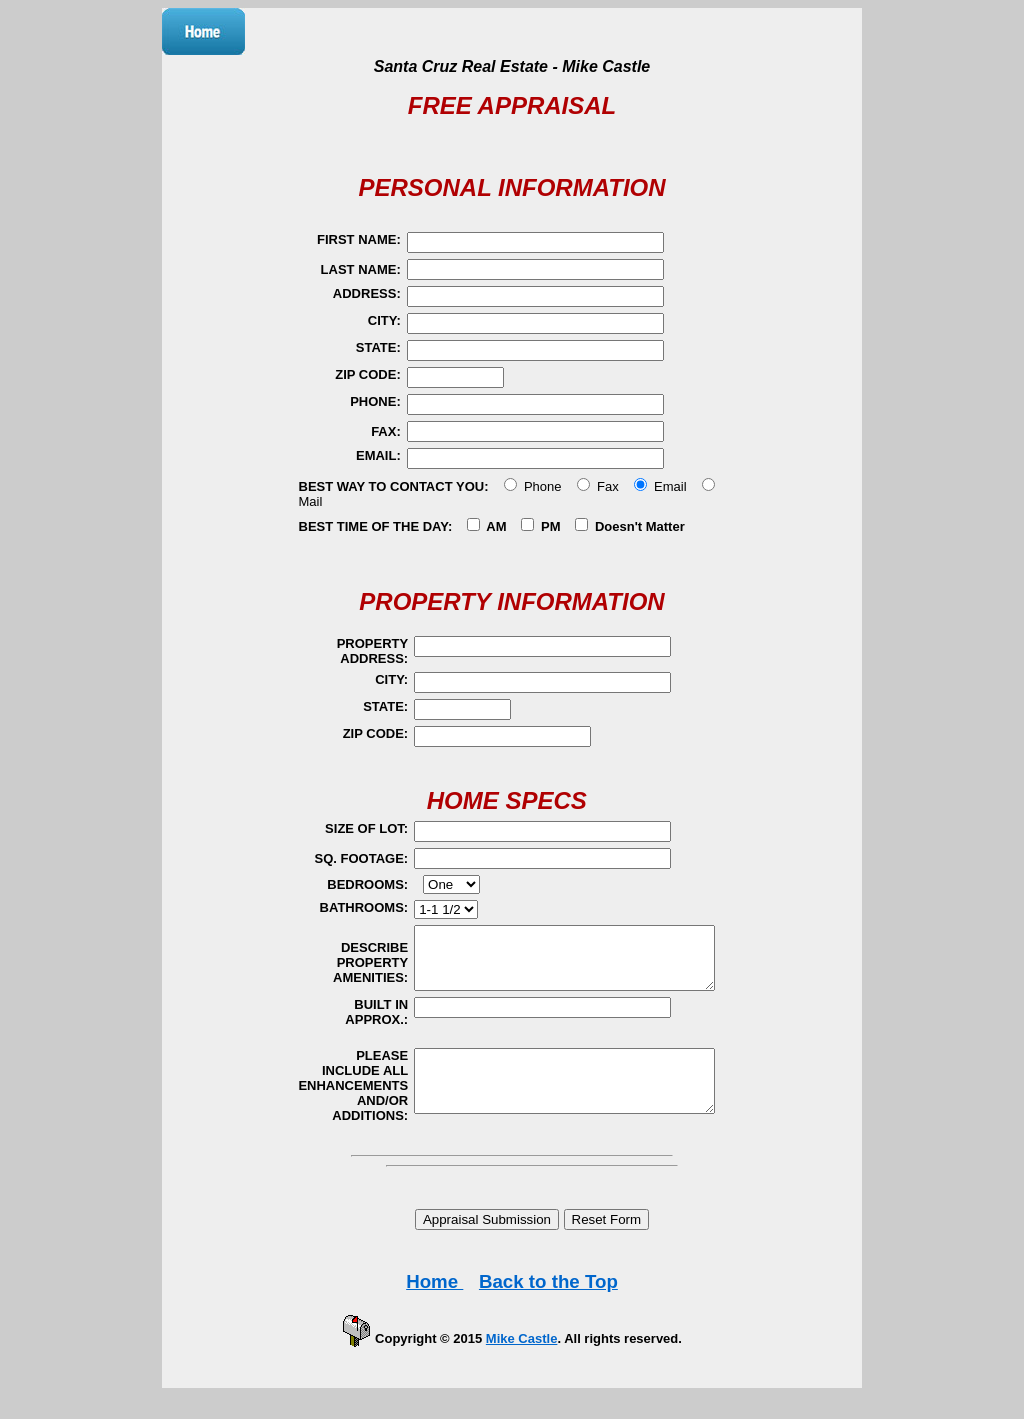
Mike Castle (522, 1353)
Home (434, 1296)
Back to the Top (548, 1296)
